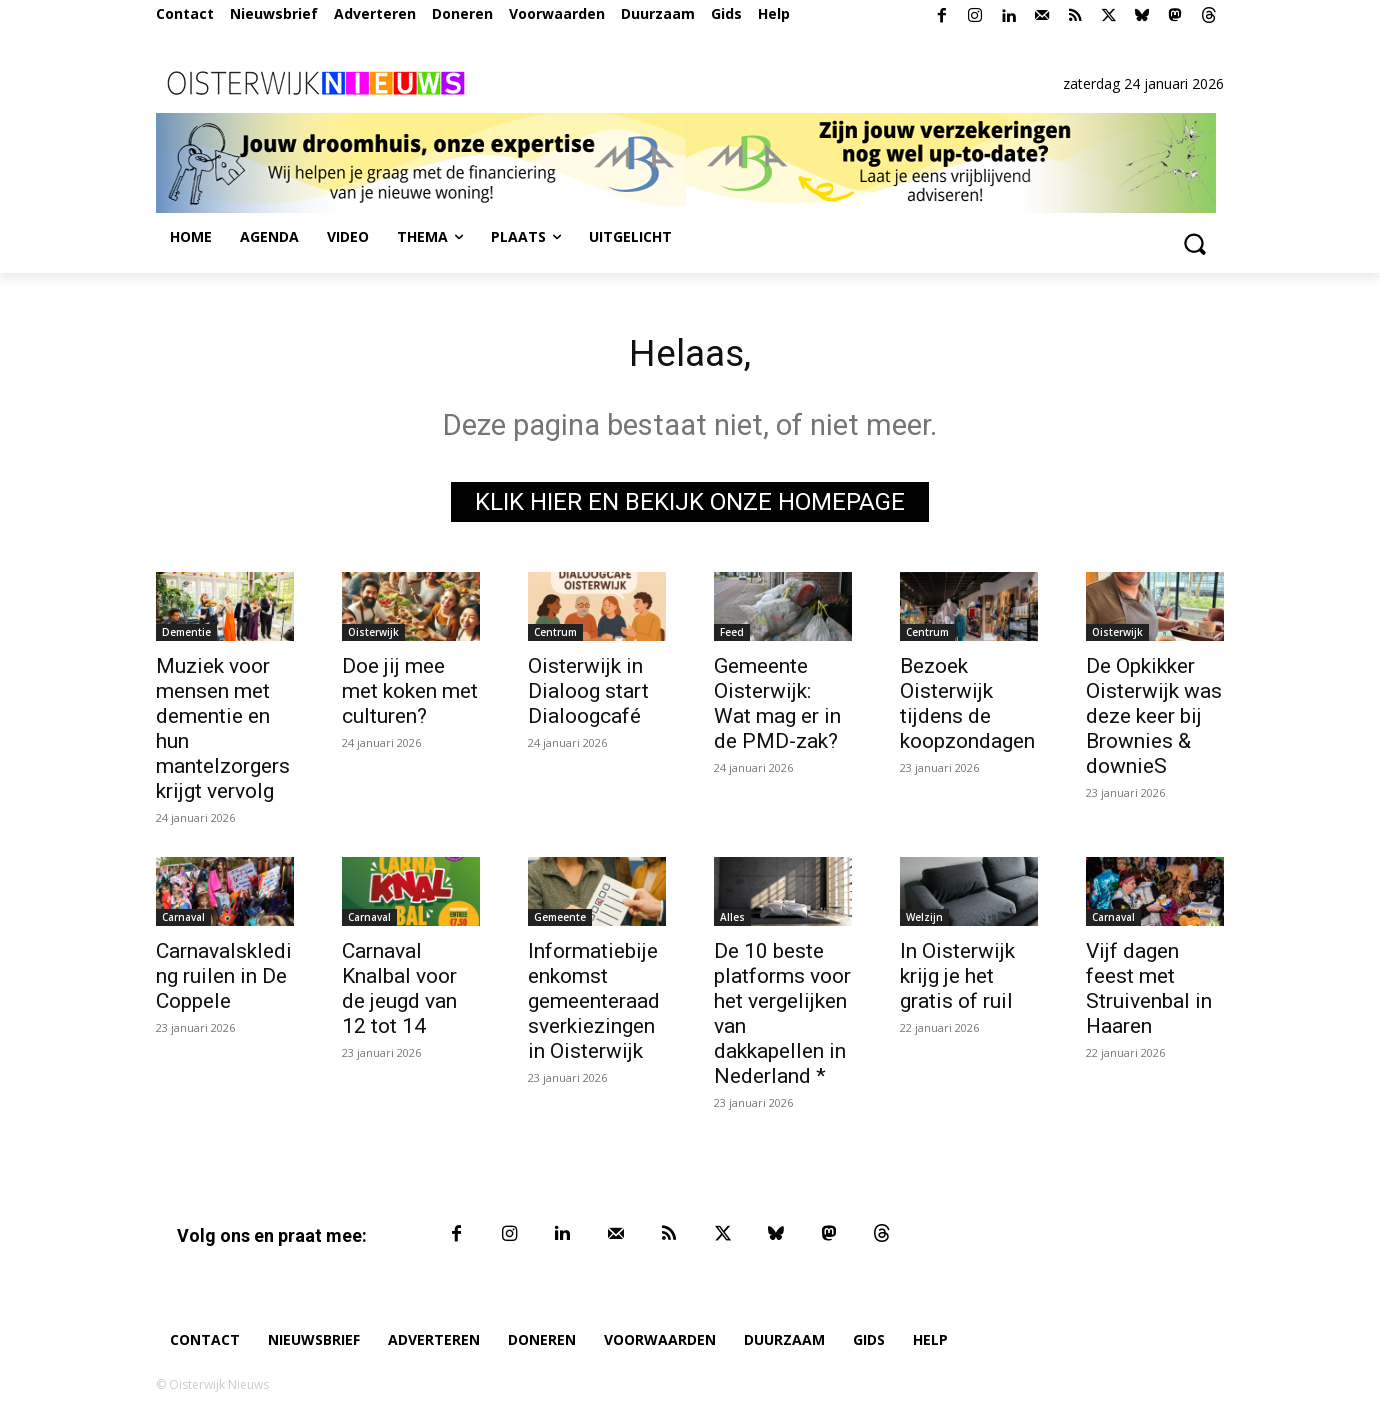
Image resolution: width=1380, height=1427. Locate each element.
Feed (732, 636)
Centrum (555, 636)
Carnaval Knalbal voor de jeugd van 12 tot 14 (399, 992)
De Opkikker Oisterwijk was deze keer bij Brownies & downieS (1154, 720)
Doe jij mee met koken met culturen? (410, 695)
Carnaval (183, 921)
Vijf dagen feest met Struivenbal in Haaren (1149, 992)
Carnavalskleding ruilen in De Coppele (224, 980)
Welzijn (924, 921)
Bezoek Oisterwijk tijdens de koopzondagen (967, 707)
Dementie (186, 636)
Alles (732, 921)
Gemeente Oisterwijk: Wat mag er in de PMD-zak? (777, 707)
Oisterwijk (373, 636)
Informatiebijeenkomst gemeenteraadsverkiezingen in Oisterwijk (594, 1005)
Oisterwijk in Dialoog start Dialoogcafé (588, 695)
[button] (1194, 243)
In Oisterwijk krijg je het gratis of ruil (957, 980)
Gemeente (560, 921)
